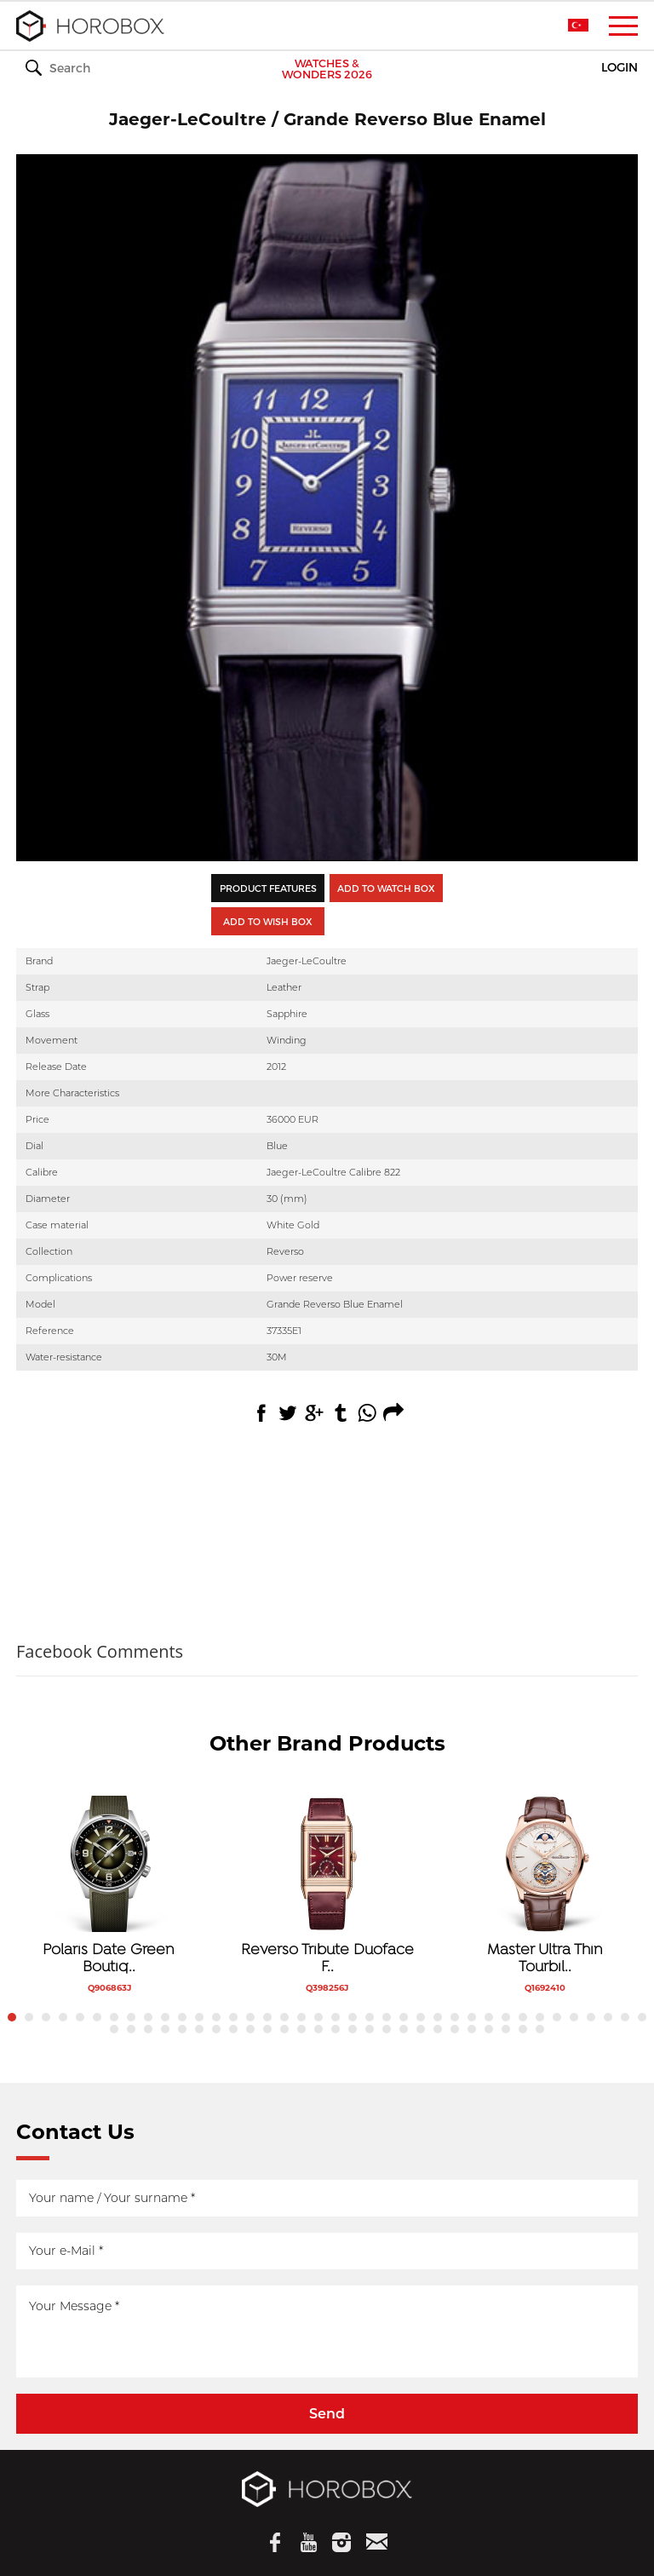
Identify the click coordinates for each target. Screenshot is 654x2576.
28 (472, 2017)
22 (369, 2017)
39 (114, 2029)
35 (591, 2017)
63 (523, 2029)
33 (557, 2017)
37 (625, 2017)
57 (420, 2029)
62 (506, 2029)
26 (437, 2017)
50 (301, 2029)
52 (335, 2029)
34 (574, 2017)
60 (472, 2029)
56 (403, 2029)
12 (199, 2017)
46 (233, 2029)
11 (182, 2017)
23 (386, 2017)
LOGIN (619, 67)
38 (642, 2017)
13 (216, 2017)
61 (489, 2029)
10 (165, 2017)
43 (182, 2029)
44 (199, 2029)
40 (131, 2029)
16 (267, 2017)
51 (318, 2029)
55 (386, 2029)
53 (352, 2029)
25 (420, 2017)
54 (369, 2029)
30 (506, 2017)
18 (301, 2017)
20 (335, 2017)
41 (148, 2029)
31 (523, 2017)
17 (284, 2017)
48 (267, 2029)
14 (233, 2017)
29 (489, 2017)
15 (250, 2017)
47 (250, 2029)
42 (165, 2029)
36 (608, 2017)
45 (216, 2029)
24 (403, 2017)
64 (540, 2029)
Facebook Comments (99, 1651)
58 (437, 2029)
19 (318, 2017)
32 (540, 2017)
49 (284, 2029)
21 (352, 2017)
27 (454, 2017)
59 (454, 2029)
